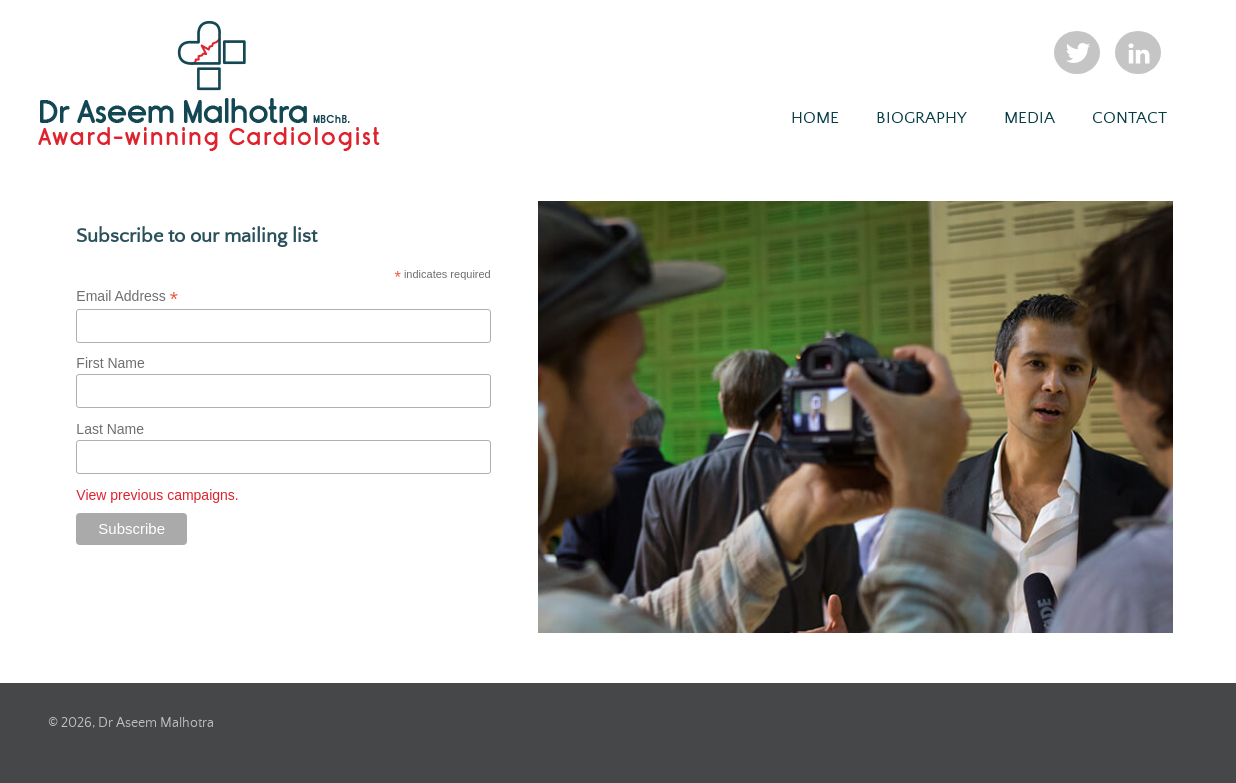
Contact (1129, 118)
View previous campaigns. (157, 495)
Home (815, 118)
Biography (921, 118)
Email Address (127, 296)
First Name (110, 363)
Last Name (110, 429)
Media (1029, 118)
